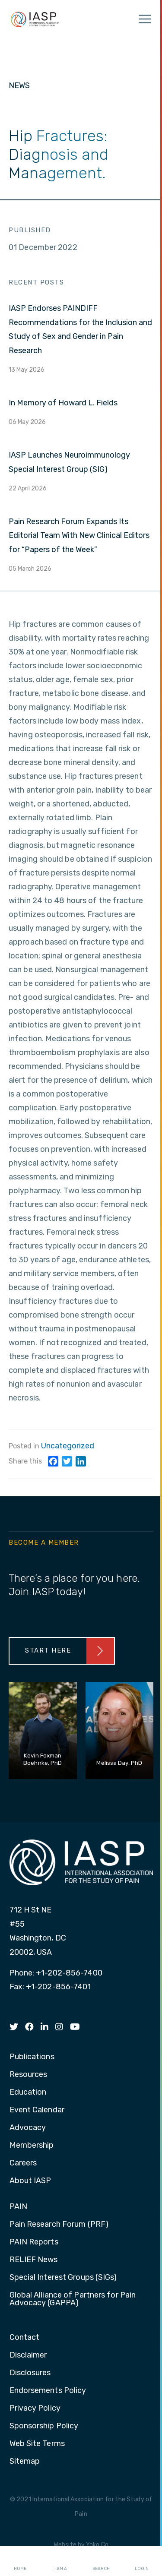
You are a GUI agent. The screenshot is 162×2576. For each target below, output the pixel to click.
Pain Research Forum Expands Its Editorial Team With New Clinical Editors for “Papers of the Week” (79, 535)
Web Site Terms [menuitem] (37, 2444)
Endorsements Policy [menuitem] (48, 2390)
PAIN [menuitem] (18, 2207)
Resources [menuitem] (29, 2074)
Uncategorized (67, 1446)
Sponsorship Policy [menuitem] (44, 2426)
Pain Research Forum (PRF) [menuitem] (59, 2224)
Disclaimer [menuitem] (28, 2355)
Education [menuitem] (28, 2092)
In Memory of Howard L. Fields (63, 403)
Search (101, 2561)
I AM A (60, 2561)
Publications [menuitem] (32, 2057)
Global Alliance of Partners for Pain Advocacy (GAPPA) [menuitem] (73, 2299)
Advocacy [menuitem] (28, 2128)
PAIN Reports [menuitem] (34, 2242)
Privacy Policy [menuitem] (35, 2408)
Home (20, 2561)
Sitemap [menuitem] (25, 2461)
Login (142, 2561)
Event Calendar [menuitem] (37, 2110)
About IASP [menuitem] (30, 2181)
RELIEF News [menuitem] (34, 2260)
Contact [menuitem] (25, 2337)
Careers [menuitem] (23, 2163)
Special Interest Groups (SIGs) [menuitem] (63, 2277)
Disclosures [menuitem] (30, 2373)
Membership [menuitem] (32, 2145)
